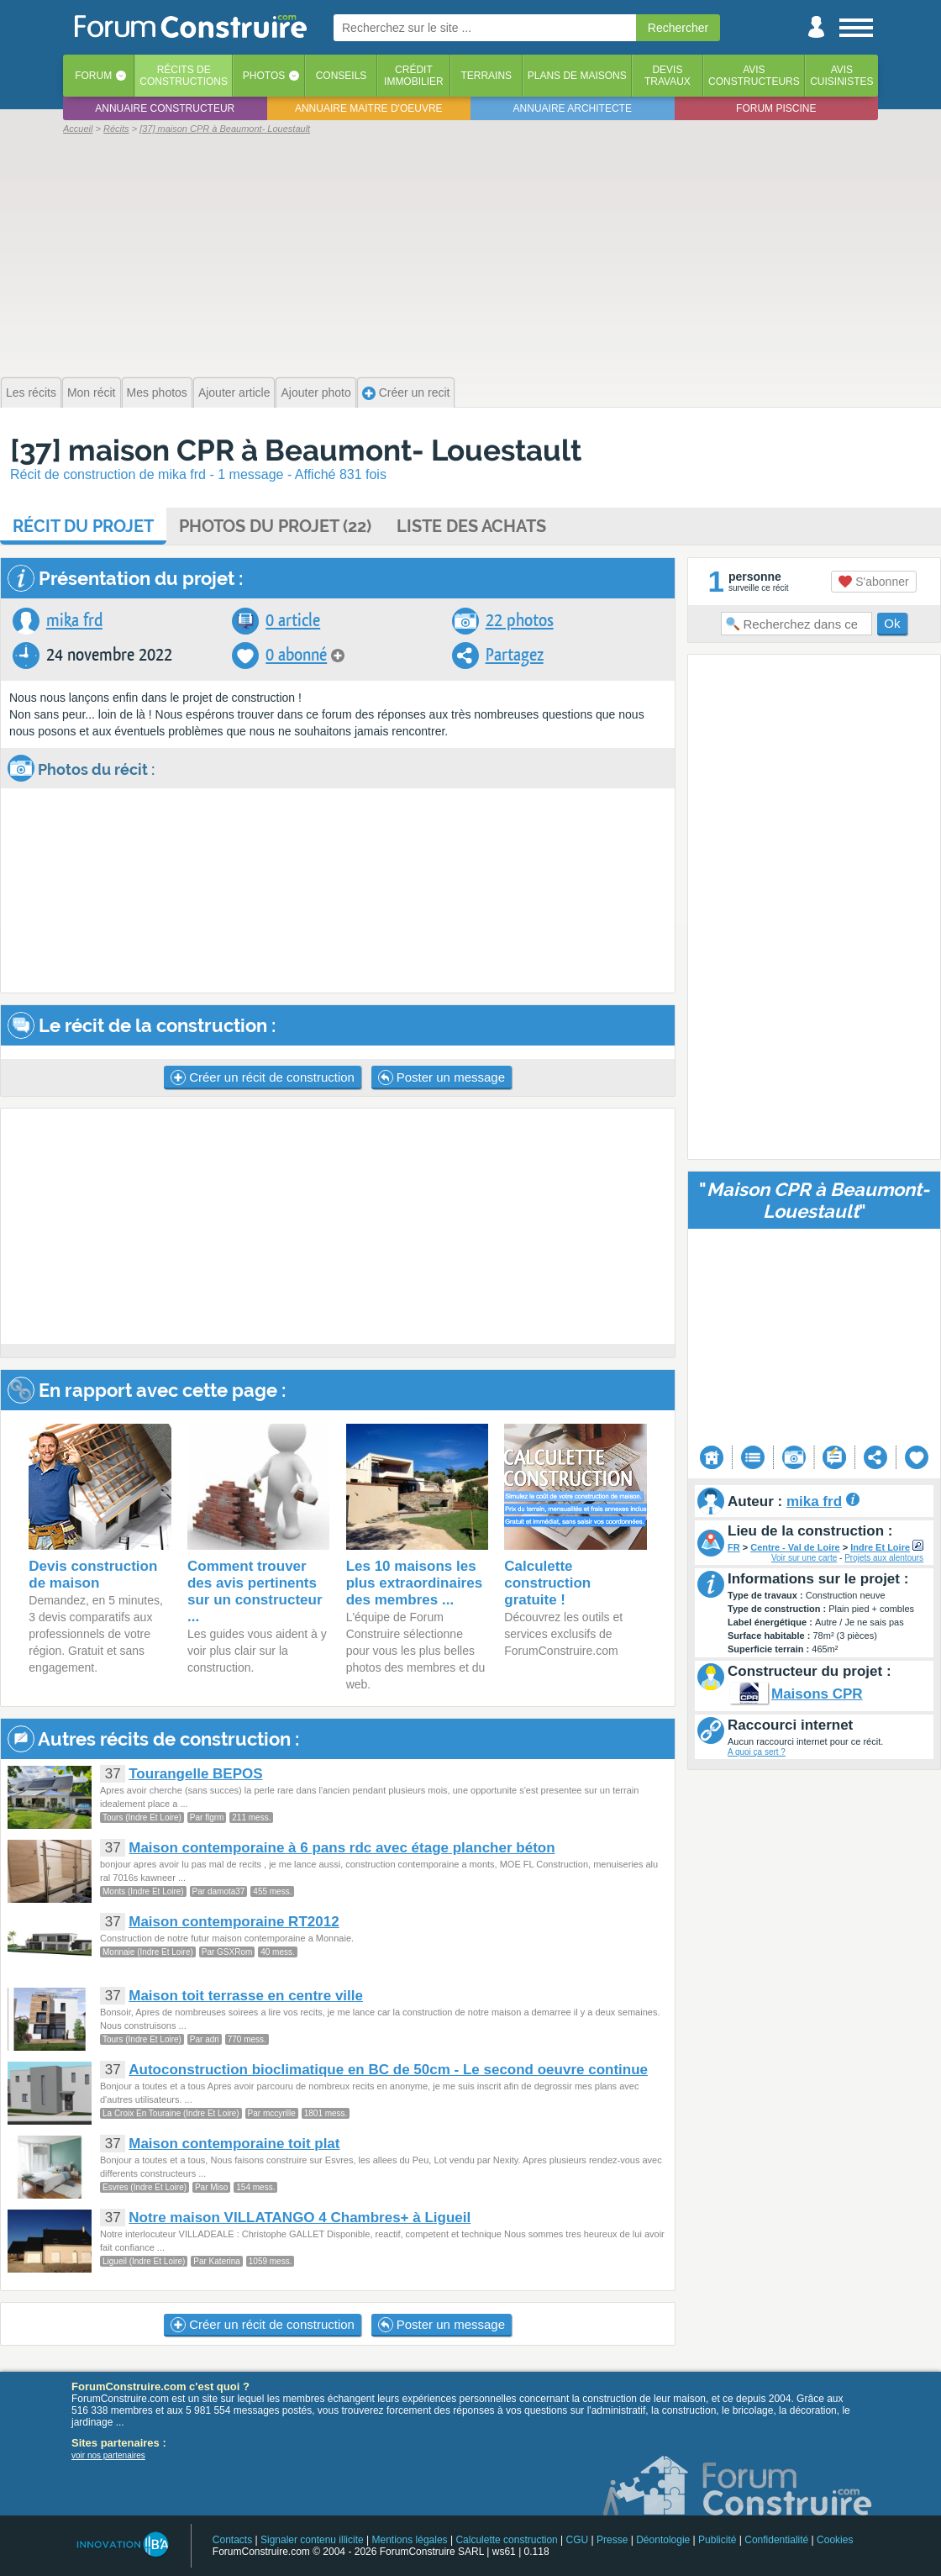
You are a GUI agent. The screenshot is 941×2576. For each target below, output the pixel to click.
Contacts (232, 2540)
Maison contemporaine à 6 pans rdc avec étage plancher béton (342, 1848)
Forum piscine (776, 108)
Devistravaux (667, 75)
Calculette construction (506, 2540)
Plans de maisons (577, 76)
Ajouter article (234, 392)
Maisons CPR (817, 1694)
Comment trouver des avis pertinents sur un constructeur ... (255, 1591)
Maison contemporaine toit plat (234, 2144)
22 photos (520, 621)
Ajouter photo (315, 392)
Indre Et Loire (880, 1547)
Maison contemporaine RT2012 (234, 1922)
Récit (83, 526)
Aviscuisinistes (841, 75)
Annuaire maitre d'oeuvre (369, 108)
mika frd (74, 621)
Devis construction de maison (93, 1574)
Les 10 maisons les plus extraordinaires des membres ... (414, 1583)
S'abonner (873, 581)
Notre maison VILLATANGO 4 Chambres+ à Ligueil (299, 2218)
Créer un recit (406, 393)
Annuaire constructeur (164, 108)
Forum (93, 76)
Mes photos (157, 392)
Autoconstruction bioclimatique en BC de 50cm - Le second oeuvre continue (388, 2070)
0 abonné (296, 655)
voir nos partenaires (108, 2455)
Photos (264, 76)
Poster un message (441, 1077)
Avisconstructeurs (754, 75)
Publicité (717, 2540)
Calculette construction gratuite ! (547, 1583)
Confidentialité (776, 2540)
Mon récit (91, 392)
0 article (292, 621)
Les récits (31, 392)
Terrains (486, 76)
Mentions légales (410, 2540)
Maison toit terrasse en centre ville (246, 1996)
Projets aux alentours (883, 1557)
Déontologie (663, 2540)
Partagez (515, 655)
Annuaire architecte (572, 108)
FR (734, 1547)
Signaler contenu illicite (312, 2540)
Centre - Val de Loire (794, 1547)
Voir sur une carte (804, 1557)
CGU (577, 2540)
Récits (183, 75)
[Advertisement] (470, 253)
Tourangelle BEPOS (195, 1774)
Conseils (341, 76)
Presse (612, 2540)
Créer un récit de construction (263, 1077)
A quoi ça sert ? (757, 1752)
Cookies (835, 2540)
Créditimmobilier (414, 75)
